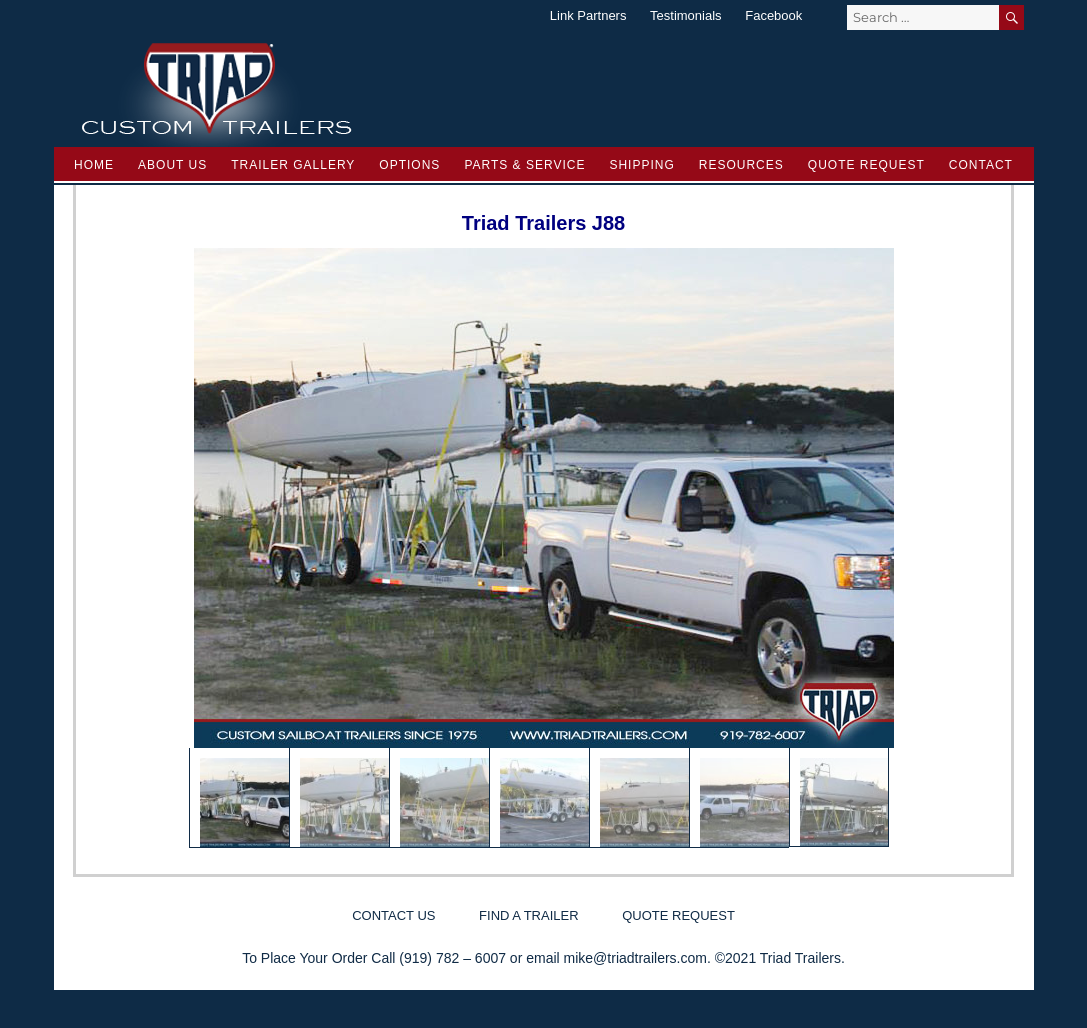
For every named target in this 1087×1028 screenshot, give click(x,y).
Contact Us (393, 915)
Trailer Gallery (293, 165)
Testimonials (686, 15)
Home (94, 165)
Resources (741, 165)
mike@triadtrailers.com (635, 958)
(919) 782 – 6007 (452, 958)
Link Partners (588, 15)
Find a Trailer (528, 915)
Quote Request (866, 165)
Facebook (773, 15)
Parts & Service (524, 165)
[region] (544, 548)
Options (409, 165)
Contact (981, 165)
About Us (172, 165)
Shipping (641, 165)
